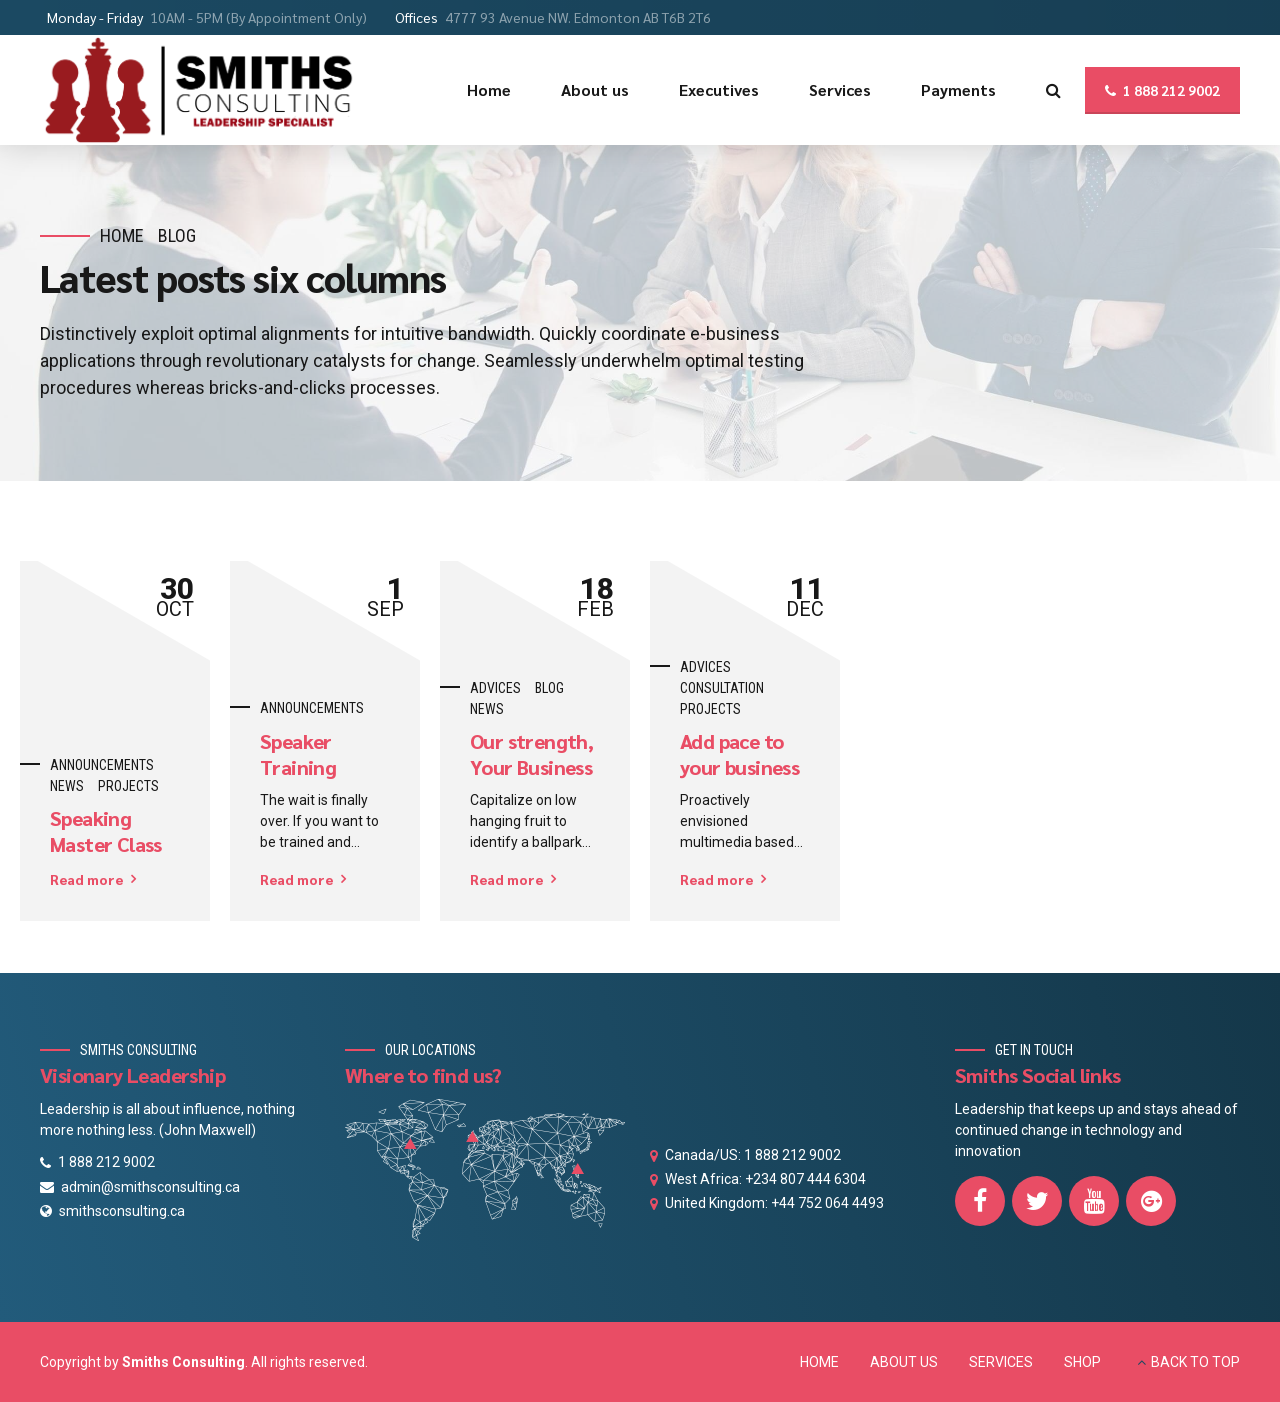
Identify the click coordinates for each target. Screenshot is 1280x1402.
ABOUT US (904, 1362)
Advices (495, 688)
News (67, 786)
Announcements (102, 765)
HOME (819, 1362)
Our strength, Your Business (531, 754)
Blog (177, 235)
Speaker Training (298, 754)
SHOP (1082, 1362)
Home (122, 235)
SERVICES (1001, 1362)
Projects (128, 786)
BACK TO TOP (1195, 1362)
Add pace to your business (739, 754)
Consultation (722, 688)
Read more (86, 879)
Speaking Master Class (106, 831)
